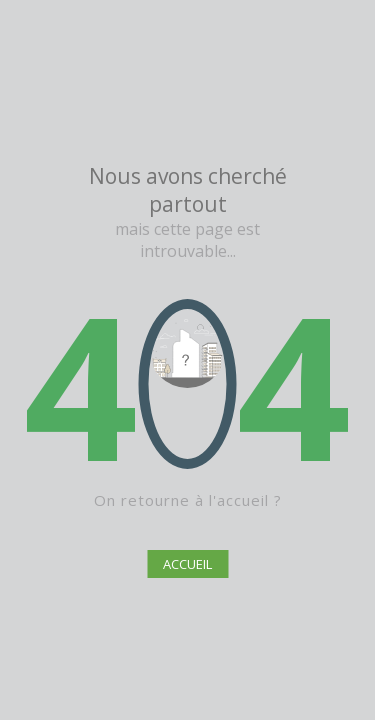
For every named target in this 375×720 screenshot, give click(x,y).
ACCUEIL (187, 564)
